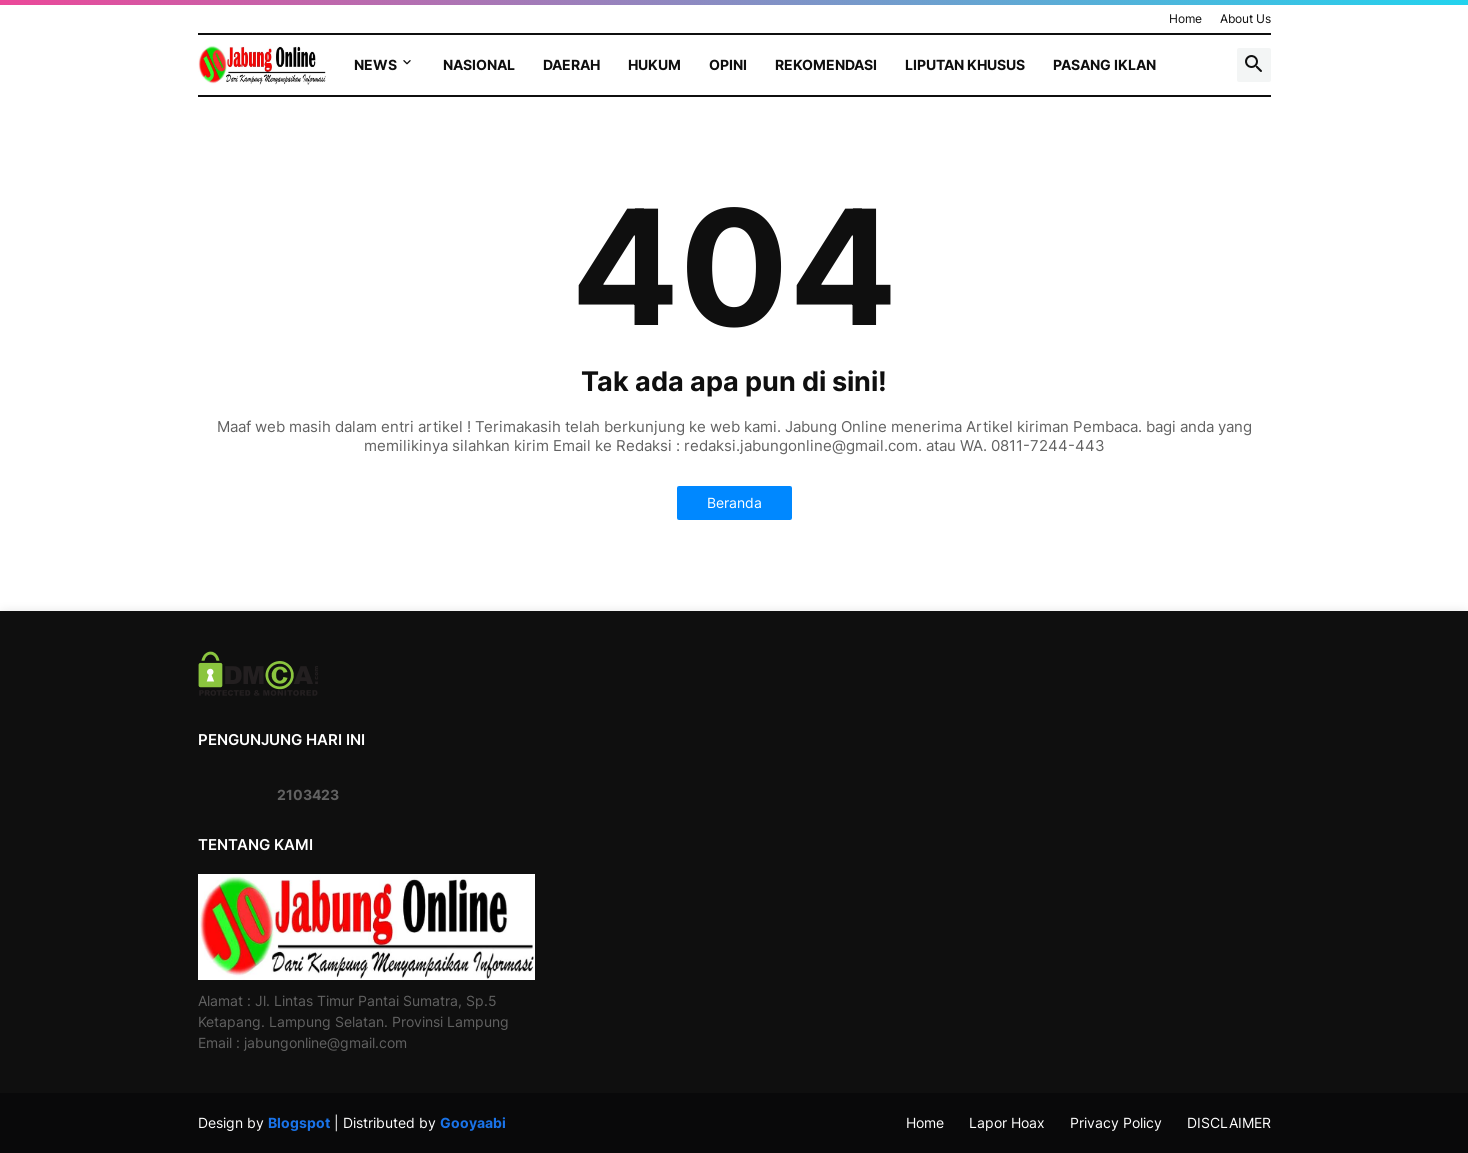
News (375, 64)
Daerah (571, 64)
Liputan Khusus (965, 64)
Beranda (734, 502)
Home (1185, 18)
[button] (1254, 65)
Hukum (654, 64)
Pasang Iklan (1104, 64)
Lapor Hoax (1007, 1122)
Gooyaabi (473, 1122)
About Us (1245, 18)
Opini (728, 64)
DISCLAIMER (1229, 1122)
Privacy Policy (1116, 1122)
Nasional (479, 64)
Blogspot (299, 1122)
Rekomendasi (826, 64)
